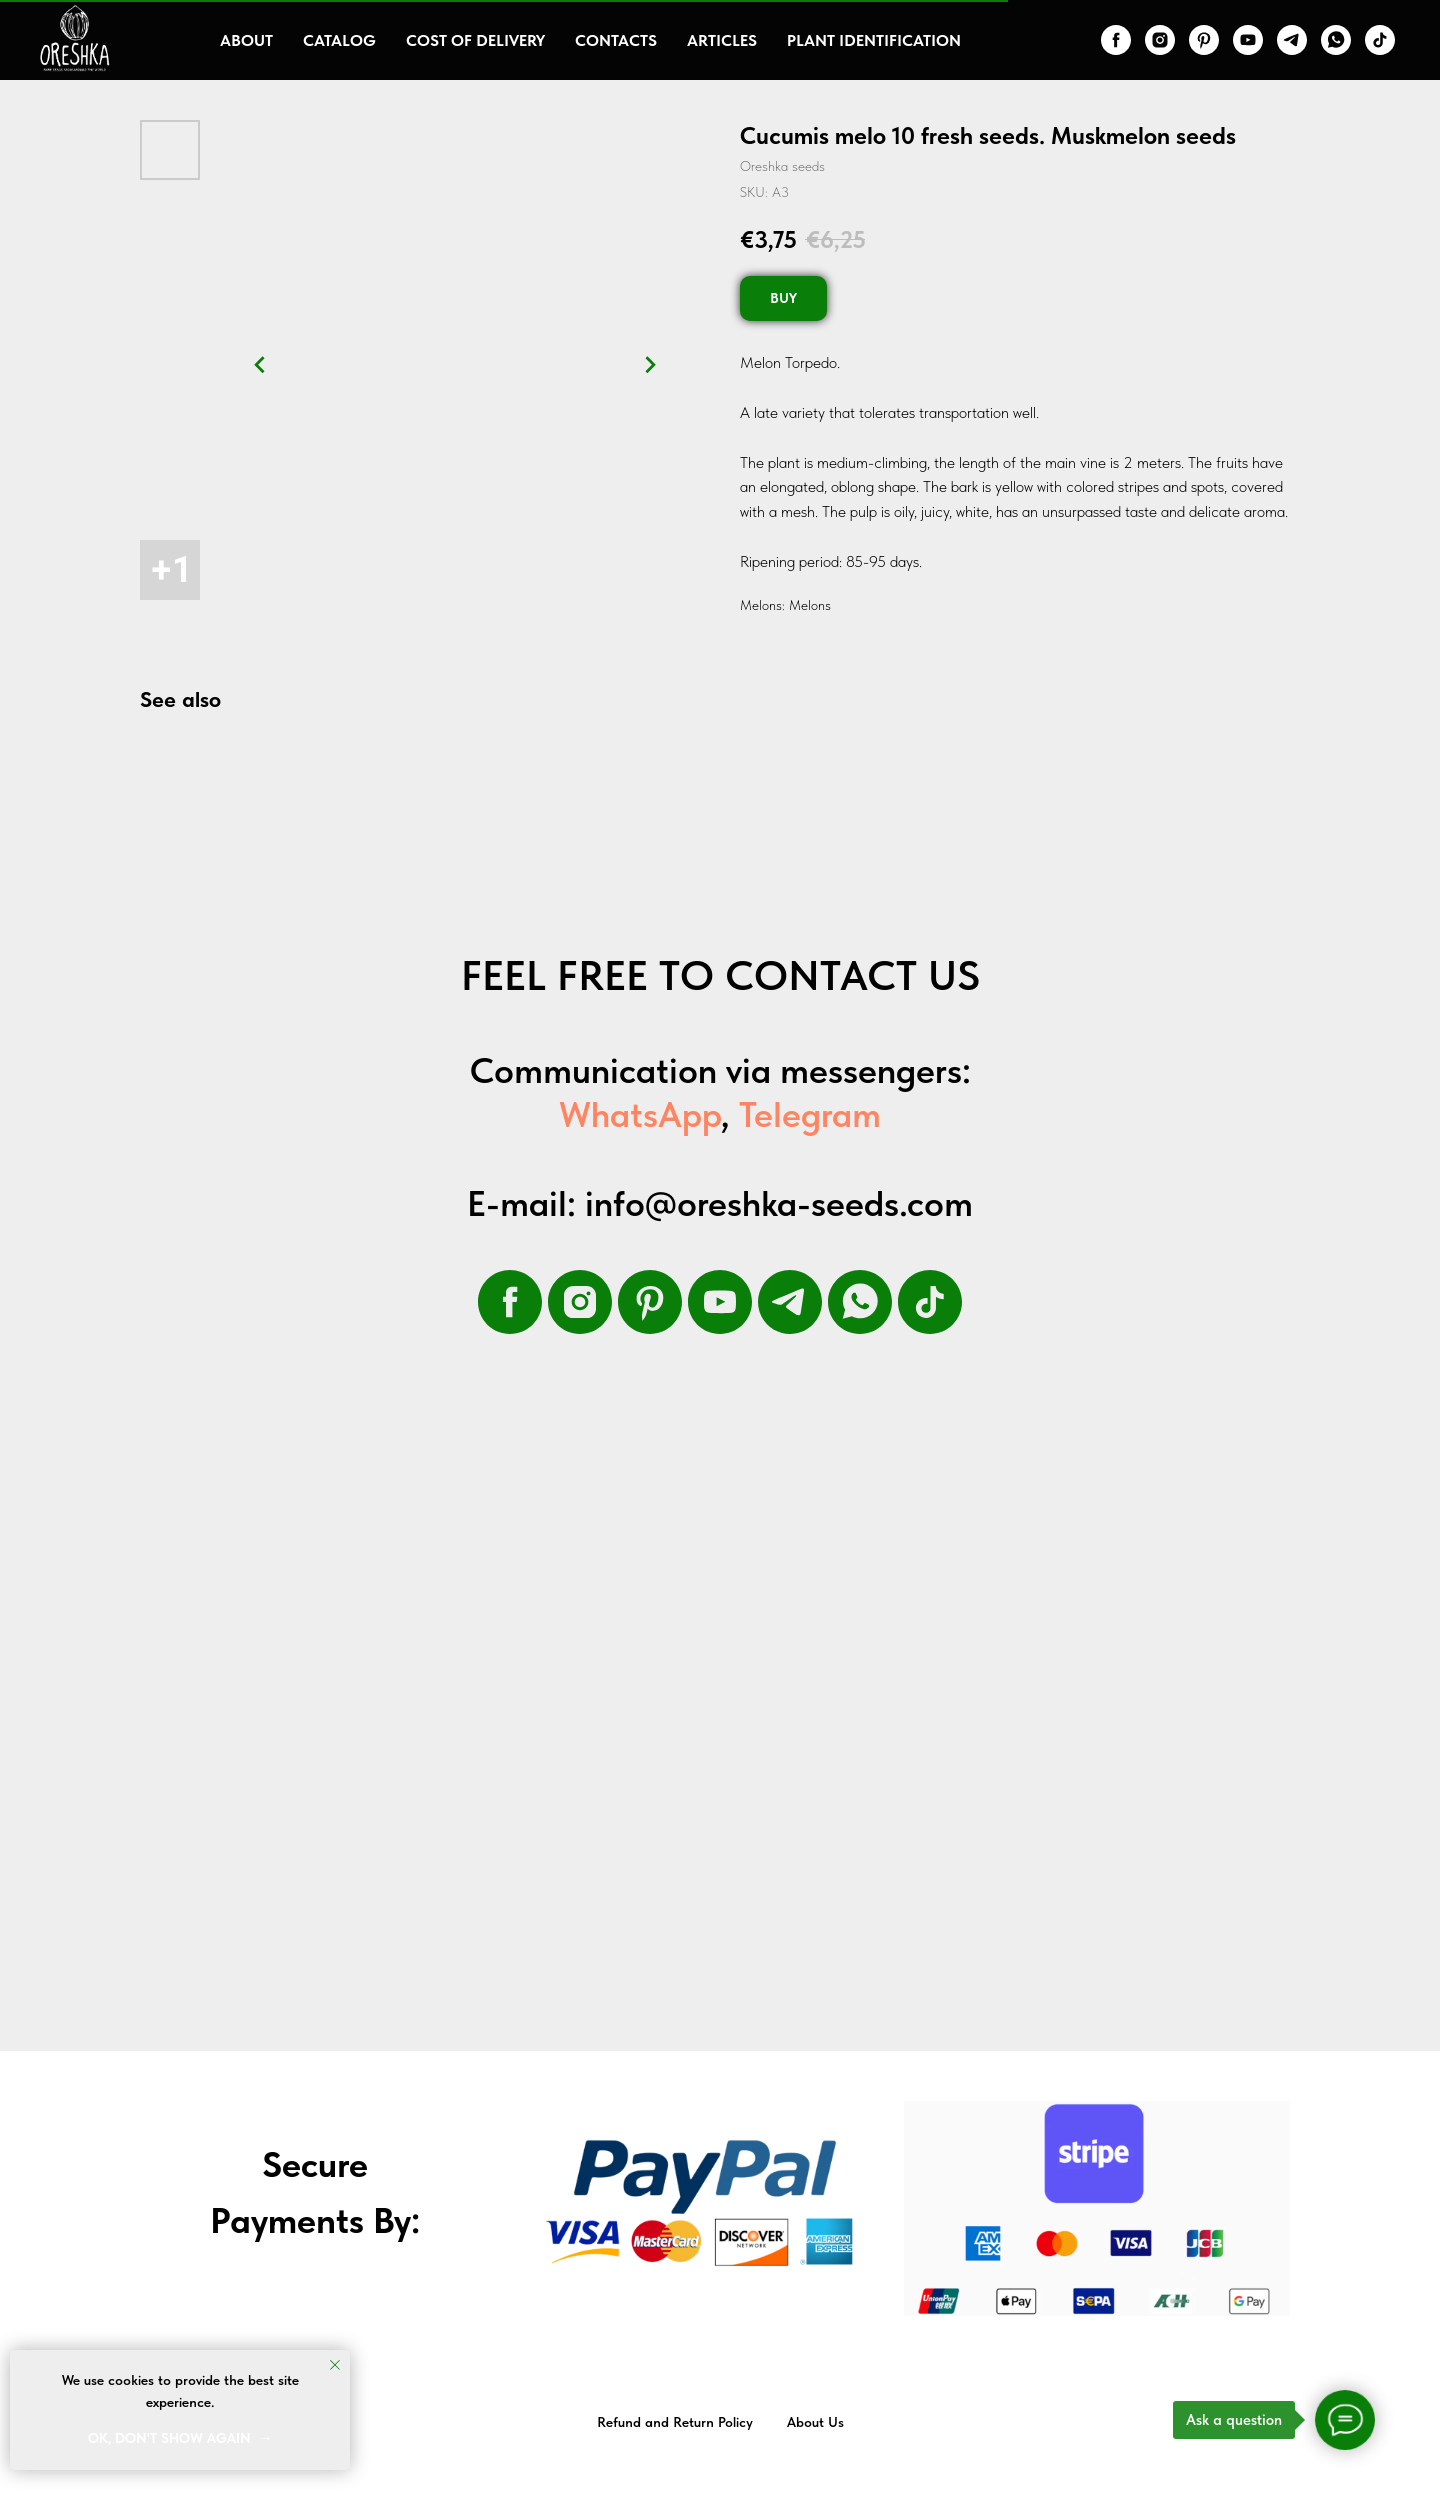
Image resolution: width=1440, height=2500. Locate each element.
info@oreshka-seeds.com (779, 1203)
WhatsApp (640, 1114)
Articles (722, 40)
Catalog (339, 40)
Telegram (810, 1114)
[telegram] (1292, 40)
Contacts (616, 40)
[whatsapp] (1336, 40)
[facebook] (1116, 40)
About (246, 40)
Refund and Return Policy (675, 2422)
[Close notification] (335, 2365)
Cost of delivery (475, 40)
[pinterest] (1204, 40)
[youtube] (1248, 40)
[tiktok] (1380, 40)
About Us (815, 2422)
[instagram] (1160, 40)
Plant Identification (874, 40)
